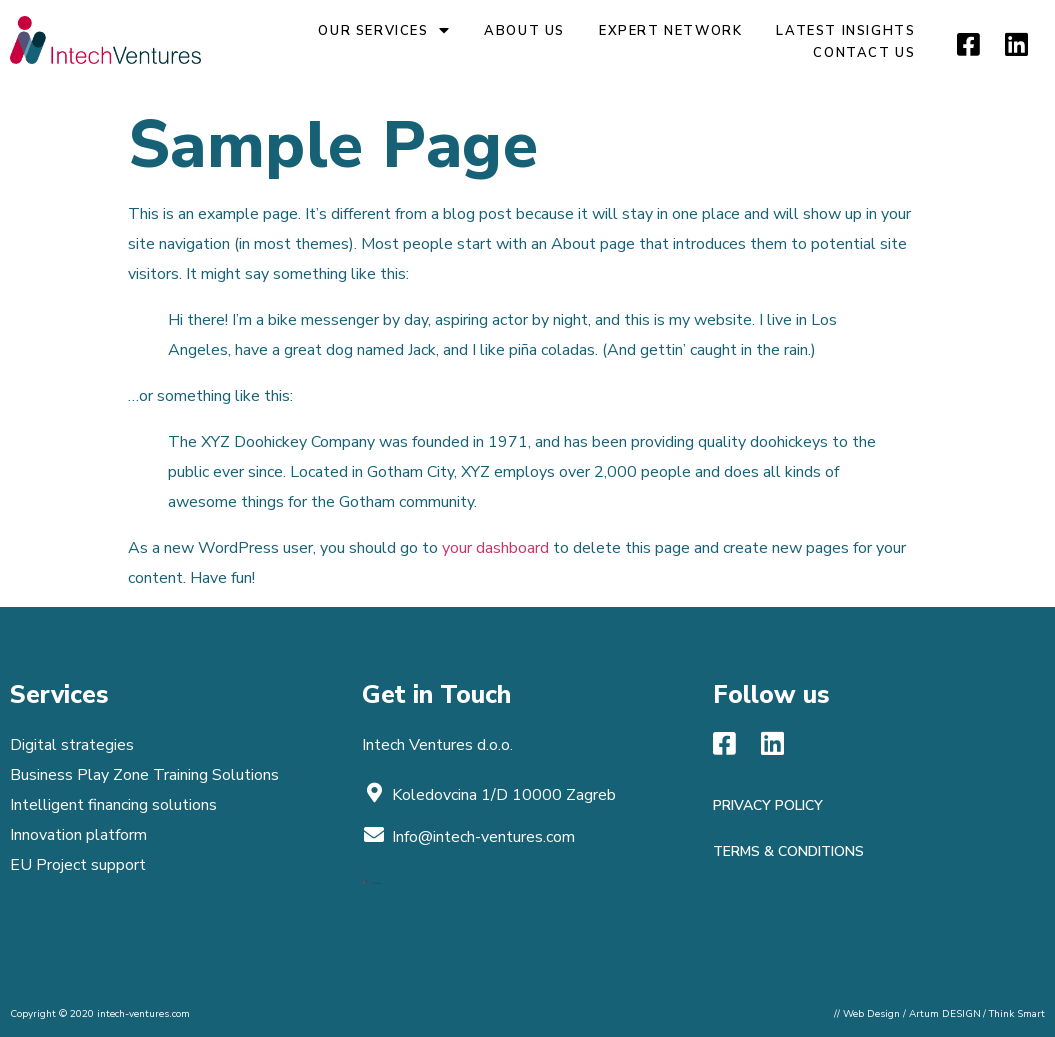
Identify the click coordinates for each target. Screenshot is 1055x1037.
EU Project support (78, 865)
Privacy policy (768, 805)
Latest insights (845, 31)
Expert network (670, 31)
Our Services (384, 31)
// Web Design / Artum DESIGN (907, 1014)
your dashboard (495, 548)
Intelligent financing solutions (113, 805)
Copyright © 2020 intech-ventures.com (100, 1014)
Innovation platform (78, 835)
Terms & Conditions (788, 851)
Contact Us (864, 53)
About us (524, 31)
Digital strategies (72, 745)
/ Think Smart (1014, 1014)
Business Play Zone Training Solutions (144, 775)
